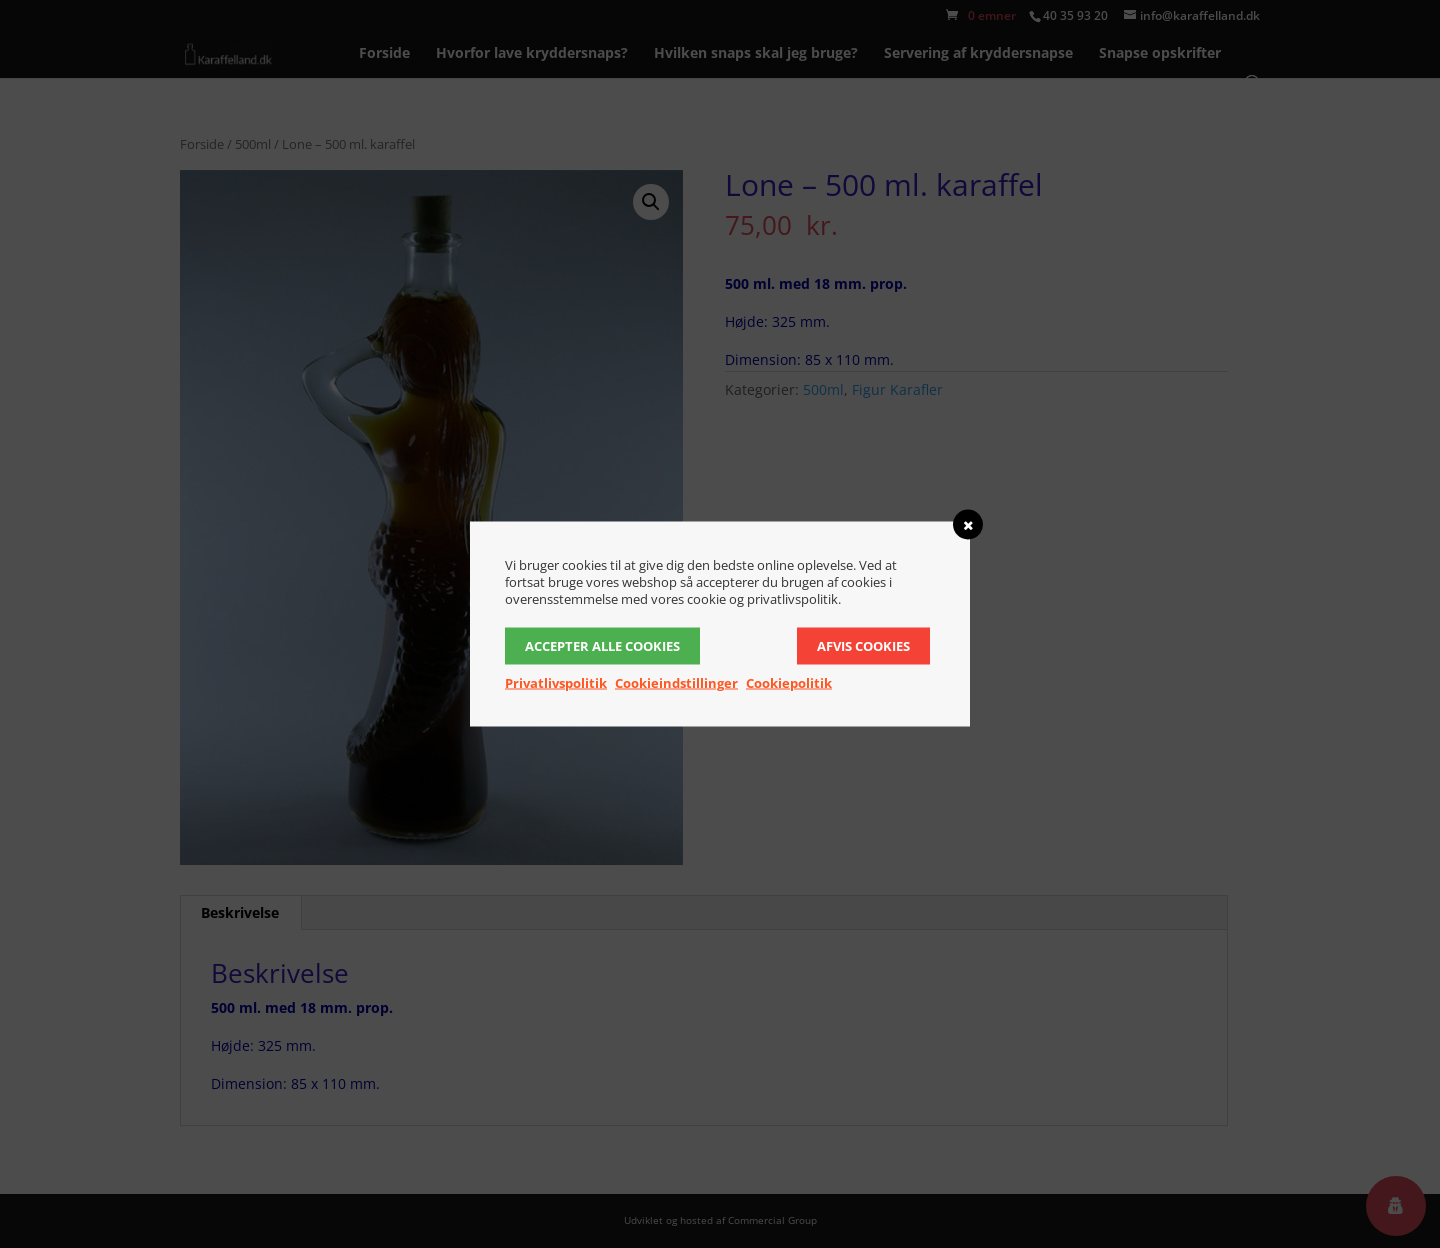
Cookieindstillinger (676, 683)
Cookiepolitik (789, 683)
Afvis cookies (863, 646)
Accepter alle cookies (602, 646)
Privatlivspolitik (556, 683)
